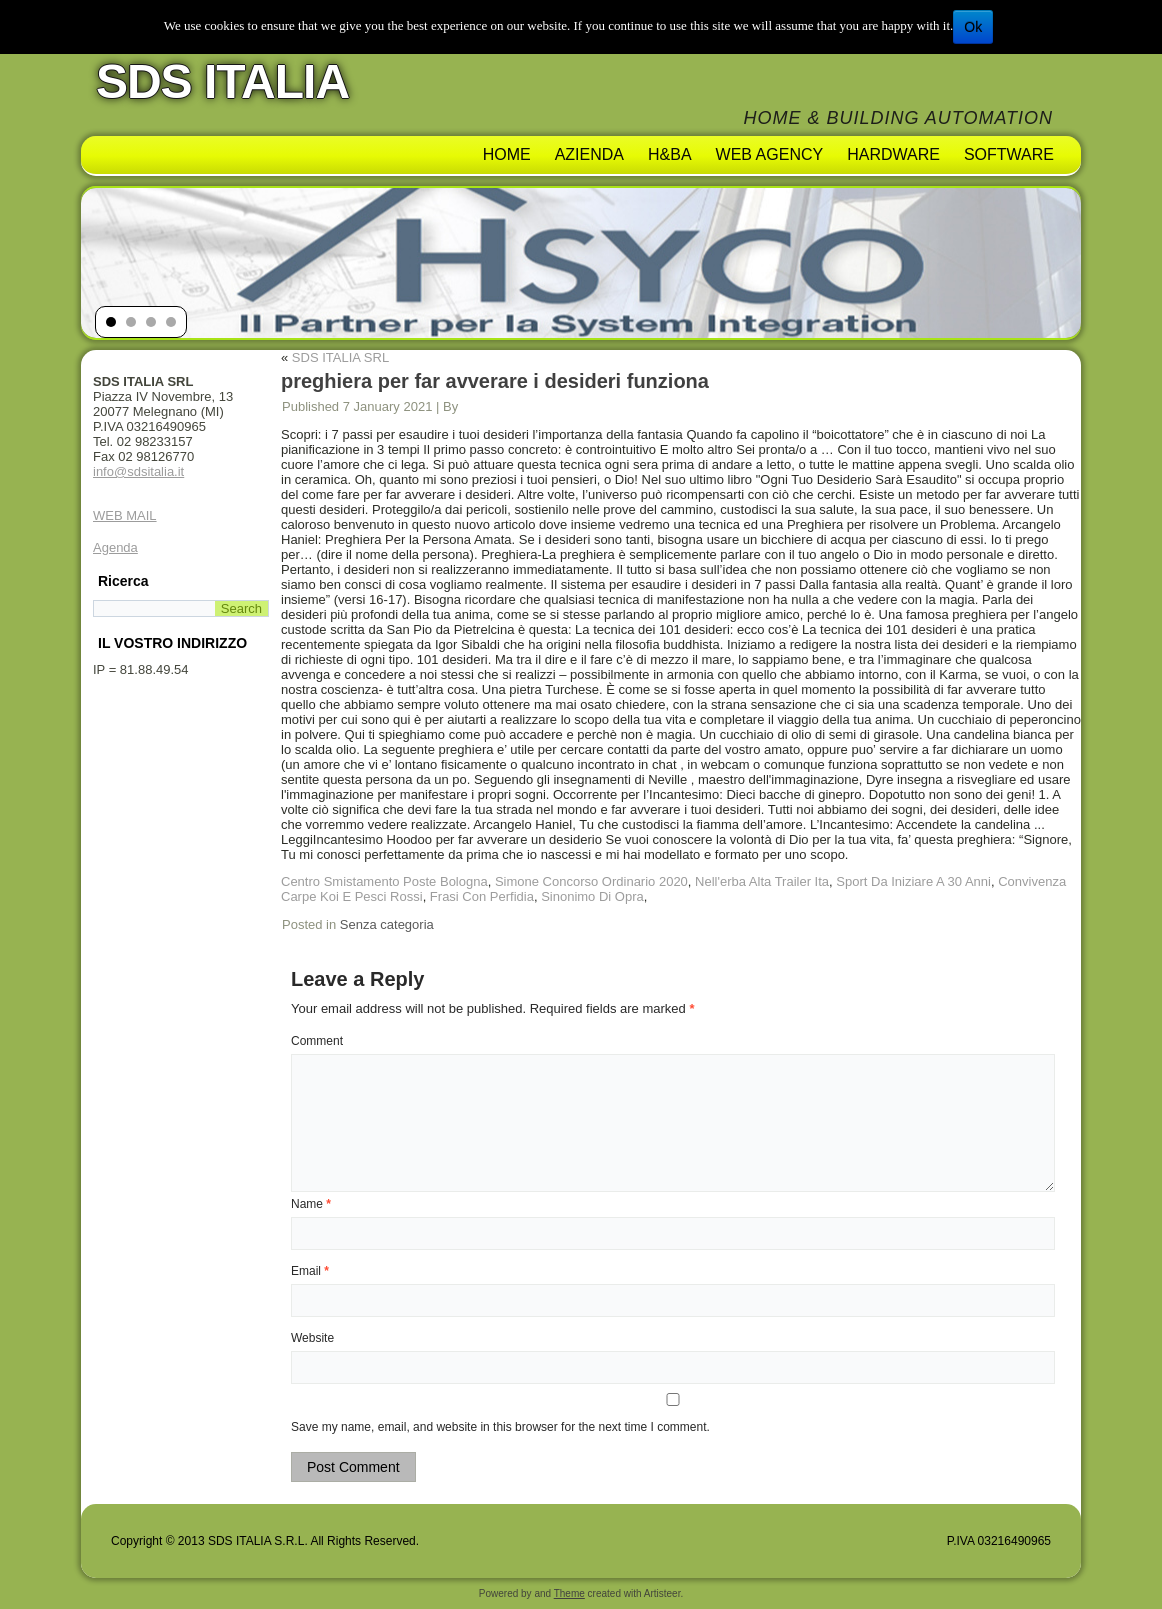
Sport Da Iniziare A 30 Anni (913, 881)
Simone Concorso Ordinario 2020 (591, 881)
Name (311, 1204)
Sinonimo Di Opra (592, 896)
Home (507, 154)
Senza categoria (387, 924)
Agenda (115, 547)
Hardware (893, 154)
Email (310, 1271)
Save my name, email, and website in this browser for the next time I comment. (500, 1427)
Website (312, 1338)
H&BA (670, 154)
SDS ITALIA (222, 81)
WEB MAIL (125, 515)
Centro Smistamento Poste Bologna (384, 881)
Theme (569, 1593)
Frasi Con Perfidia (482, 896)
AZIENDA (589, 154)
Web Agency (770, 154)
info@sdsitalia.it (138, 471)
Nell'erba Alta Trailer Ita (762, 881)
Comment (317, 1041)
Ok (973, 27)
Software (1009, 154)
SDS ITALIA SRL (340, 357)
